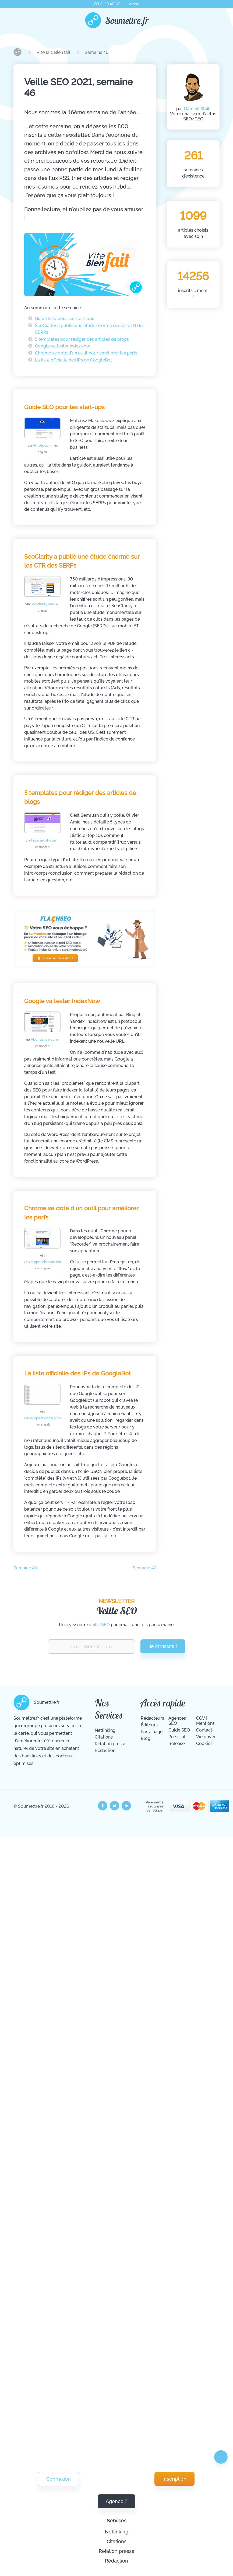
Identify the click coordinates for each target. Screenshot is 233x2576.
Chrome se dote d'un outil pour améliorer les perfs (86, 353)
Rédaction (116, 2561)
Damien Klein (197, 108)
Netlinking (116, 2532)
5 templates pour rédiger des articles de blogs (82, 339)
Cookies (204, 1743)
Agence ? (116, 2501)
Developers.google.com (44, 1421)
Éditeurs (149, 1724)
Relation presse (117, 2551)
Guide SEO (179, 1730)
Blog (145, 1738)
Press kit (177, 1736)
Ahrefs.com (45, 448)
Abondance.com (45, 1042)
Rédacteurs (152, 1718)
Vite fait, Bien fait (54, 52)
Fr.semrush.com (45, 843)
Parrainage (152, 1731)
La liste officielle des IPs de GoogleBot (73, 360)
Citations (116, 2541)
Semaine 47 (144, 1567)
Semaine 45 (25, 1567)
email (134, 4)
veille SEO (99, 1624)
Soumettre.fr (127, 20)
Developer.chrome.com (43, 1265)
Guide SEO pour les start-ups (64, 318)
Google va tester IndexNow (62, 346)
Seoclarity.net (45, 607)
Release (176, 1743)
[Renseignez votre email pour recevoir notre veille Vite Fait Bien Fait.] (91, 1646)
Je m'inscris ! (163, 1646)
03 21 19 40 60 (107, 4)
